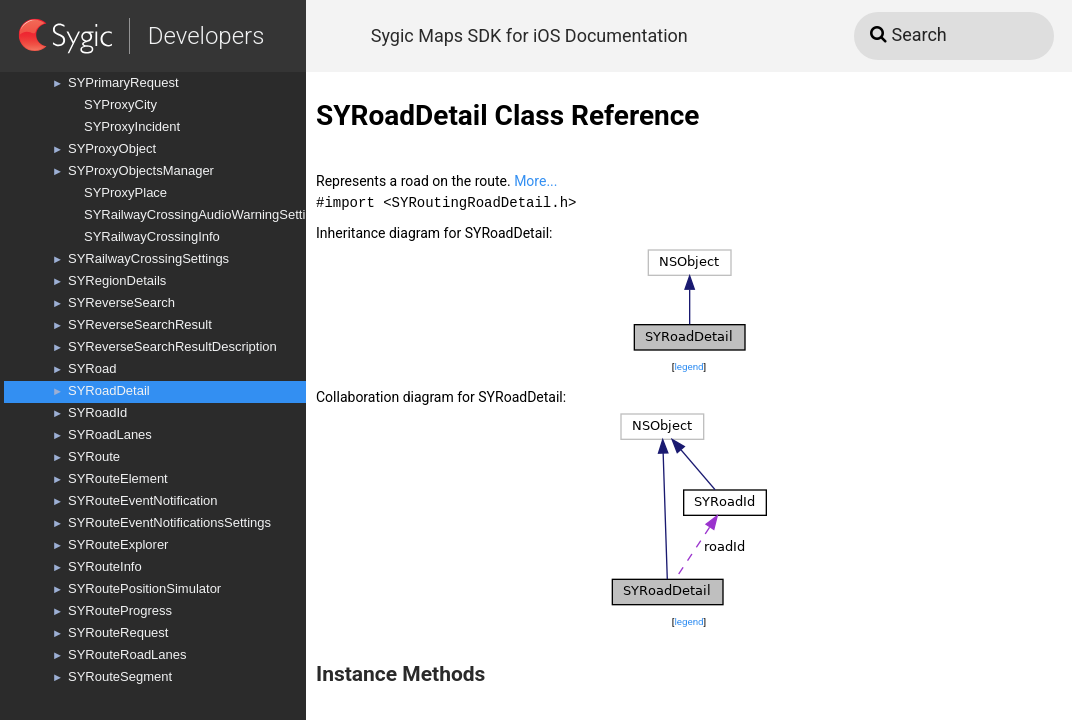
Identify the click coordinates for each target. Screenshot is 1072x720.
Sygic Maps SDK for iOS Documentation (529, 35)
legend (688, 366)
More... (535, 181)
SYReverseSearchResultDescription (172, 346)
